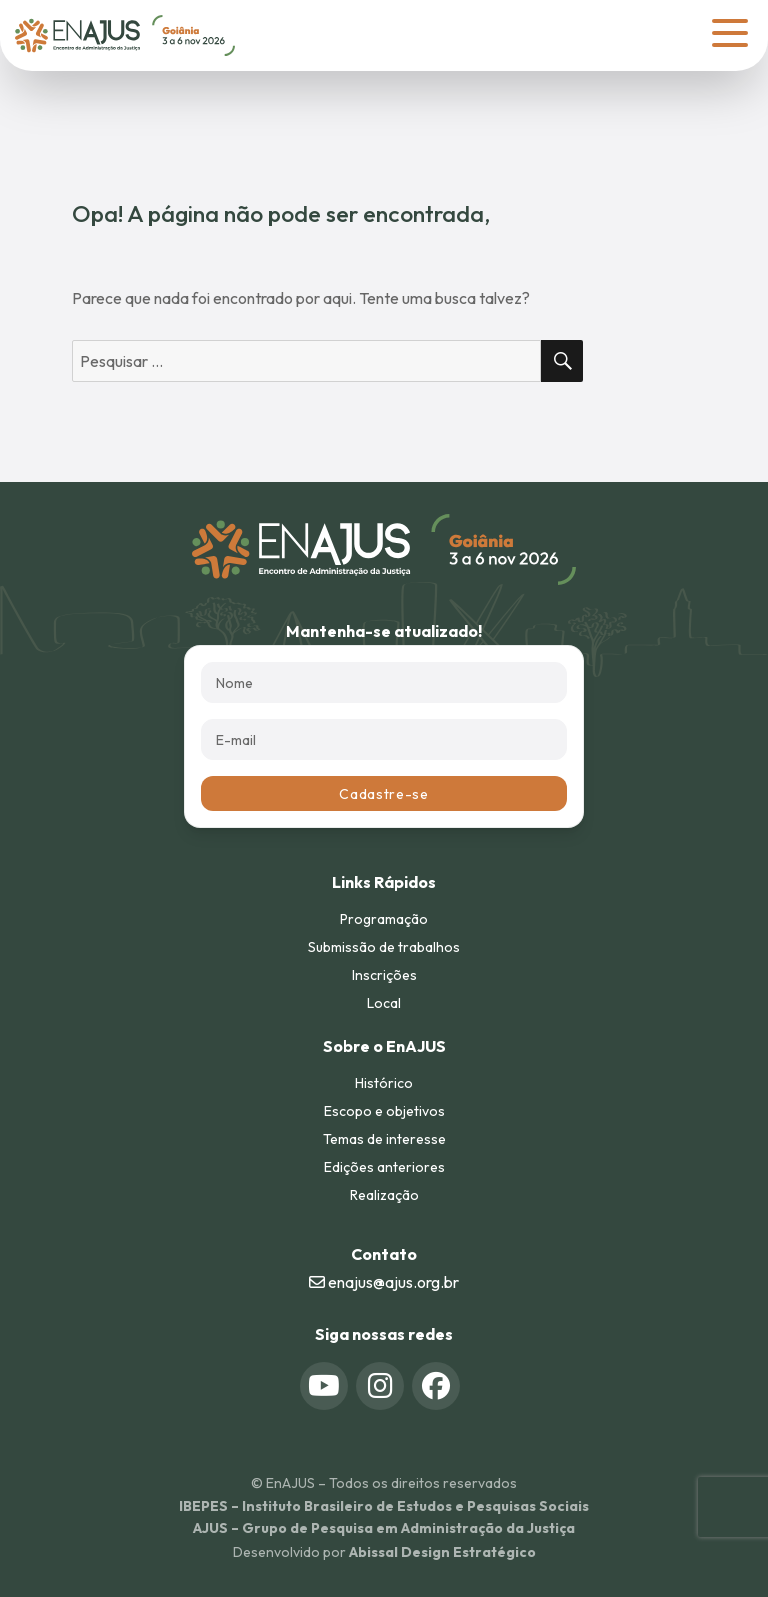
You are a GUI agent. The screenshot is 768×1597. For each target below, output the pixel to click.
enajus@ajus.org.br (384, 1282)
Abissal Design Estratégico (442, 1552)
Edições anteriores (384, 1167)
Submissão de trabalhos (384, 947)
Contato (384, 1254)
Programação (384, 919)
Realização (384, 1195)
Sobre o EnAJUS (384, 1046)
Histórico (384, 1083)
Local (384, 1003)
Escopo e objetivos (384, 1111)
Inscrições (384, 975)
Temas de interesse (384, 1139)
